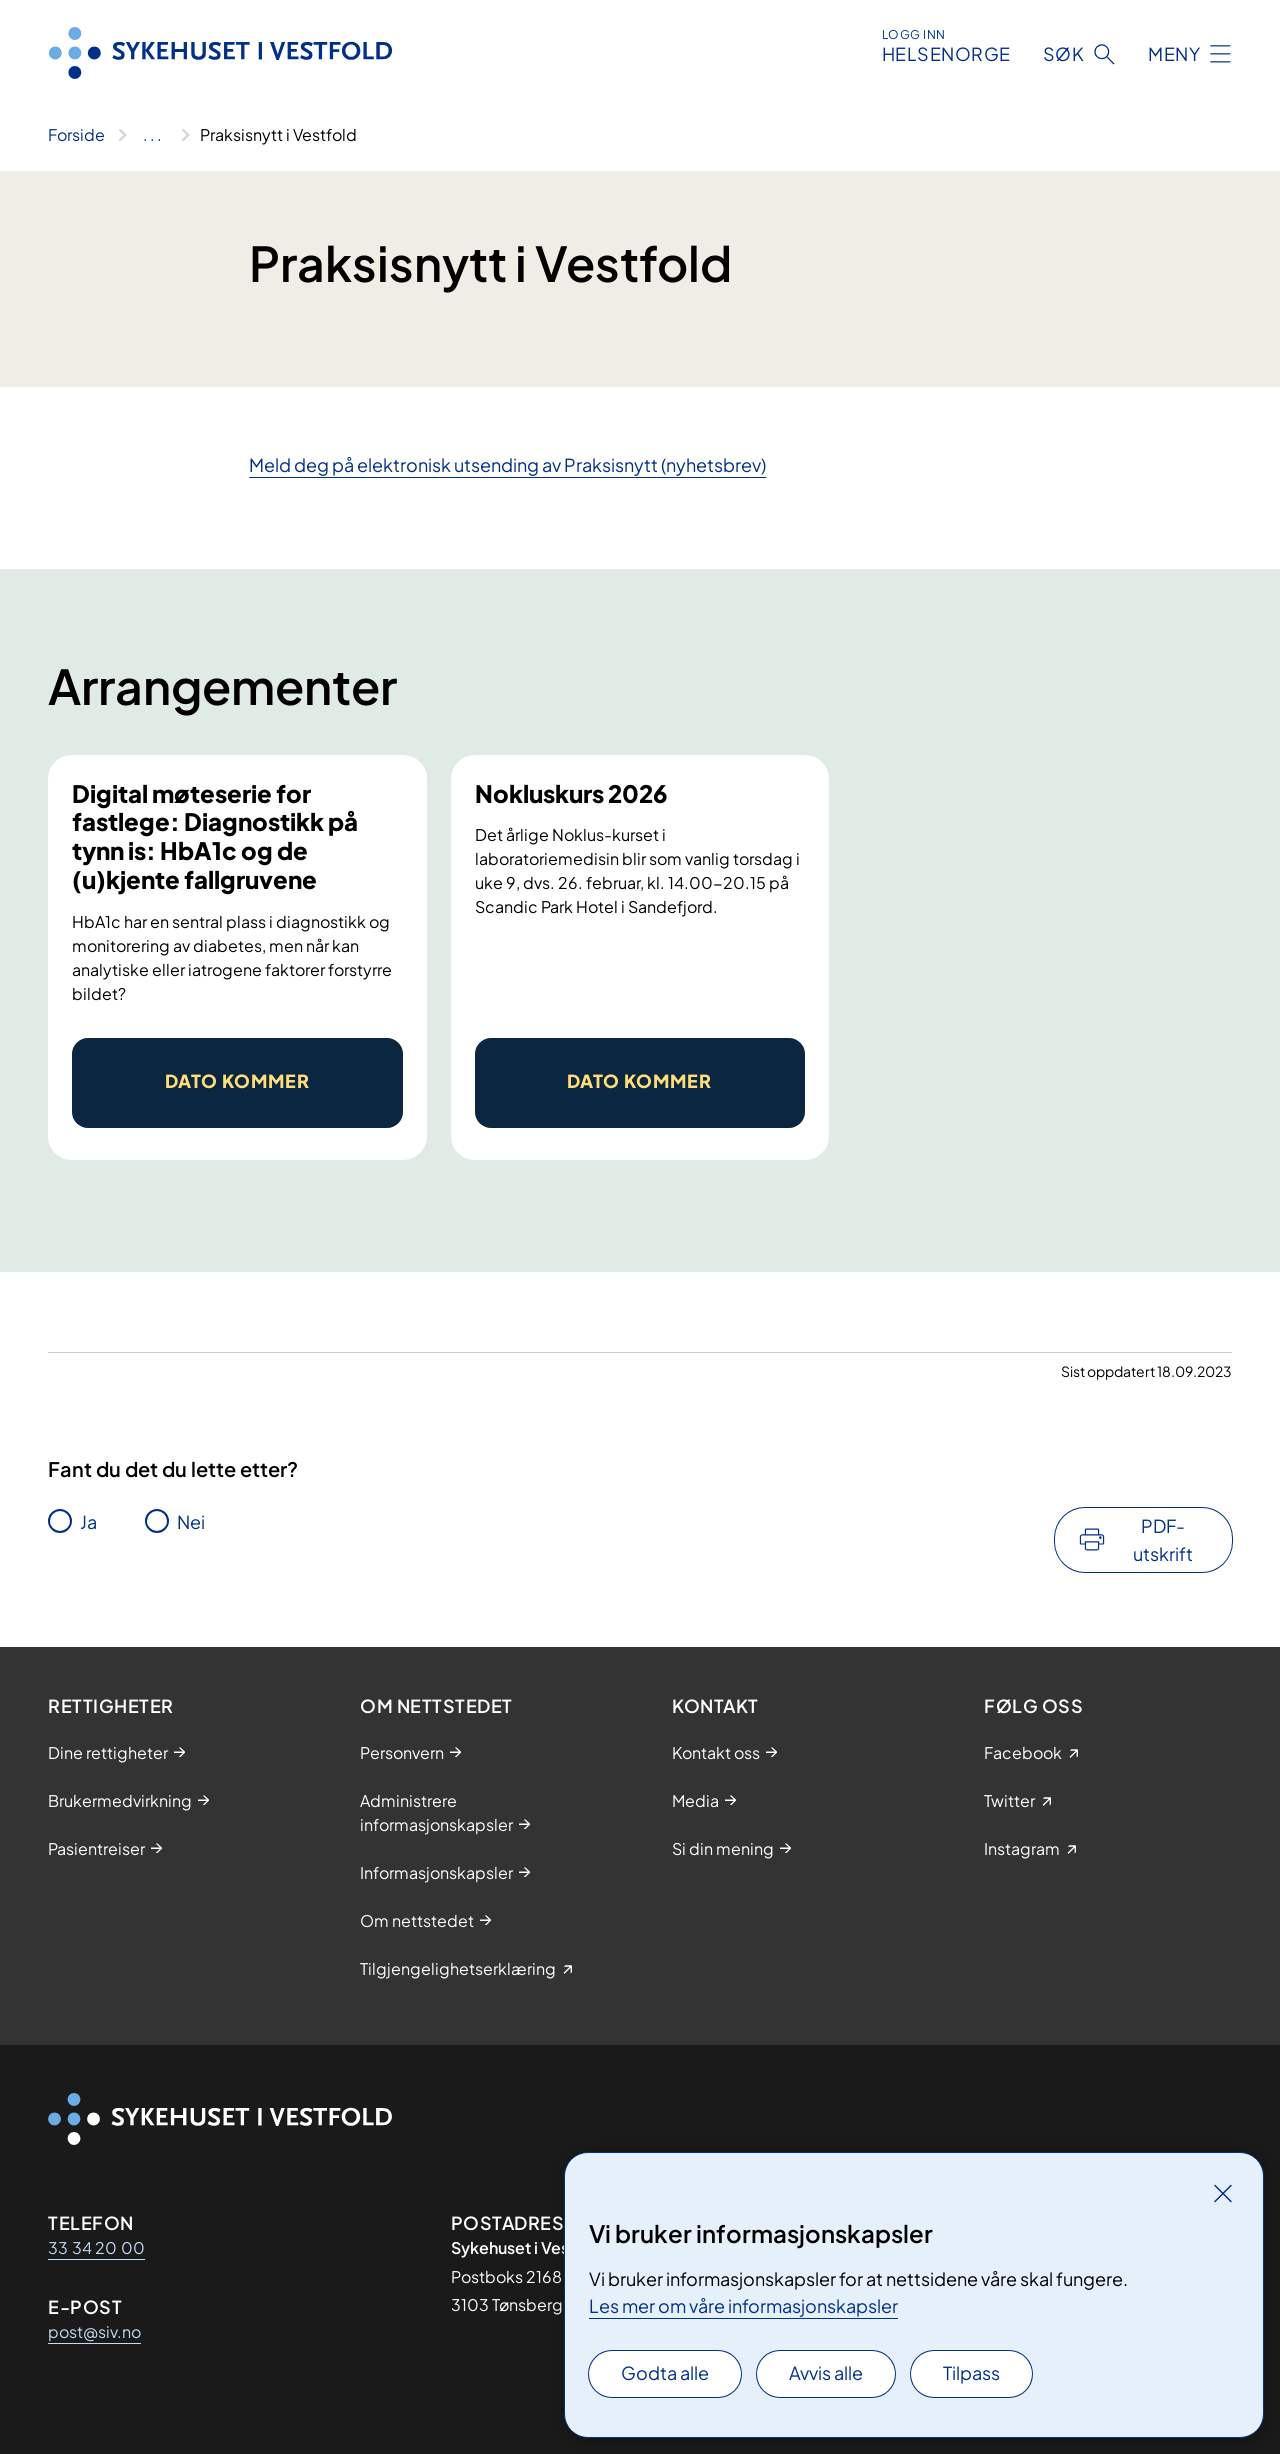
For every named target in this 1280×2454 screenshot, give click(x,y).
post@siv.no (94, 2331)
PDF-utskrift (1163, 1539)
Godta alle (665, 2372)
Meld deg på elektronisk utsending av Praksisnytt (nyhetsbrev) (507, 464)
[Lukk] (1223, 2193)
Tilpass (971, 2372)
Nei (191, 1521)
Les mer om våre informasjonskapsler (743, 2305)
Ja (88, 1521)
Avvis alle (826, 2372)
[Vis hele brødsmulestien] (152, 135)
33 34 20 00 (96, 2247)
